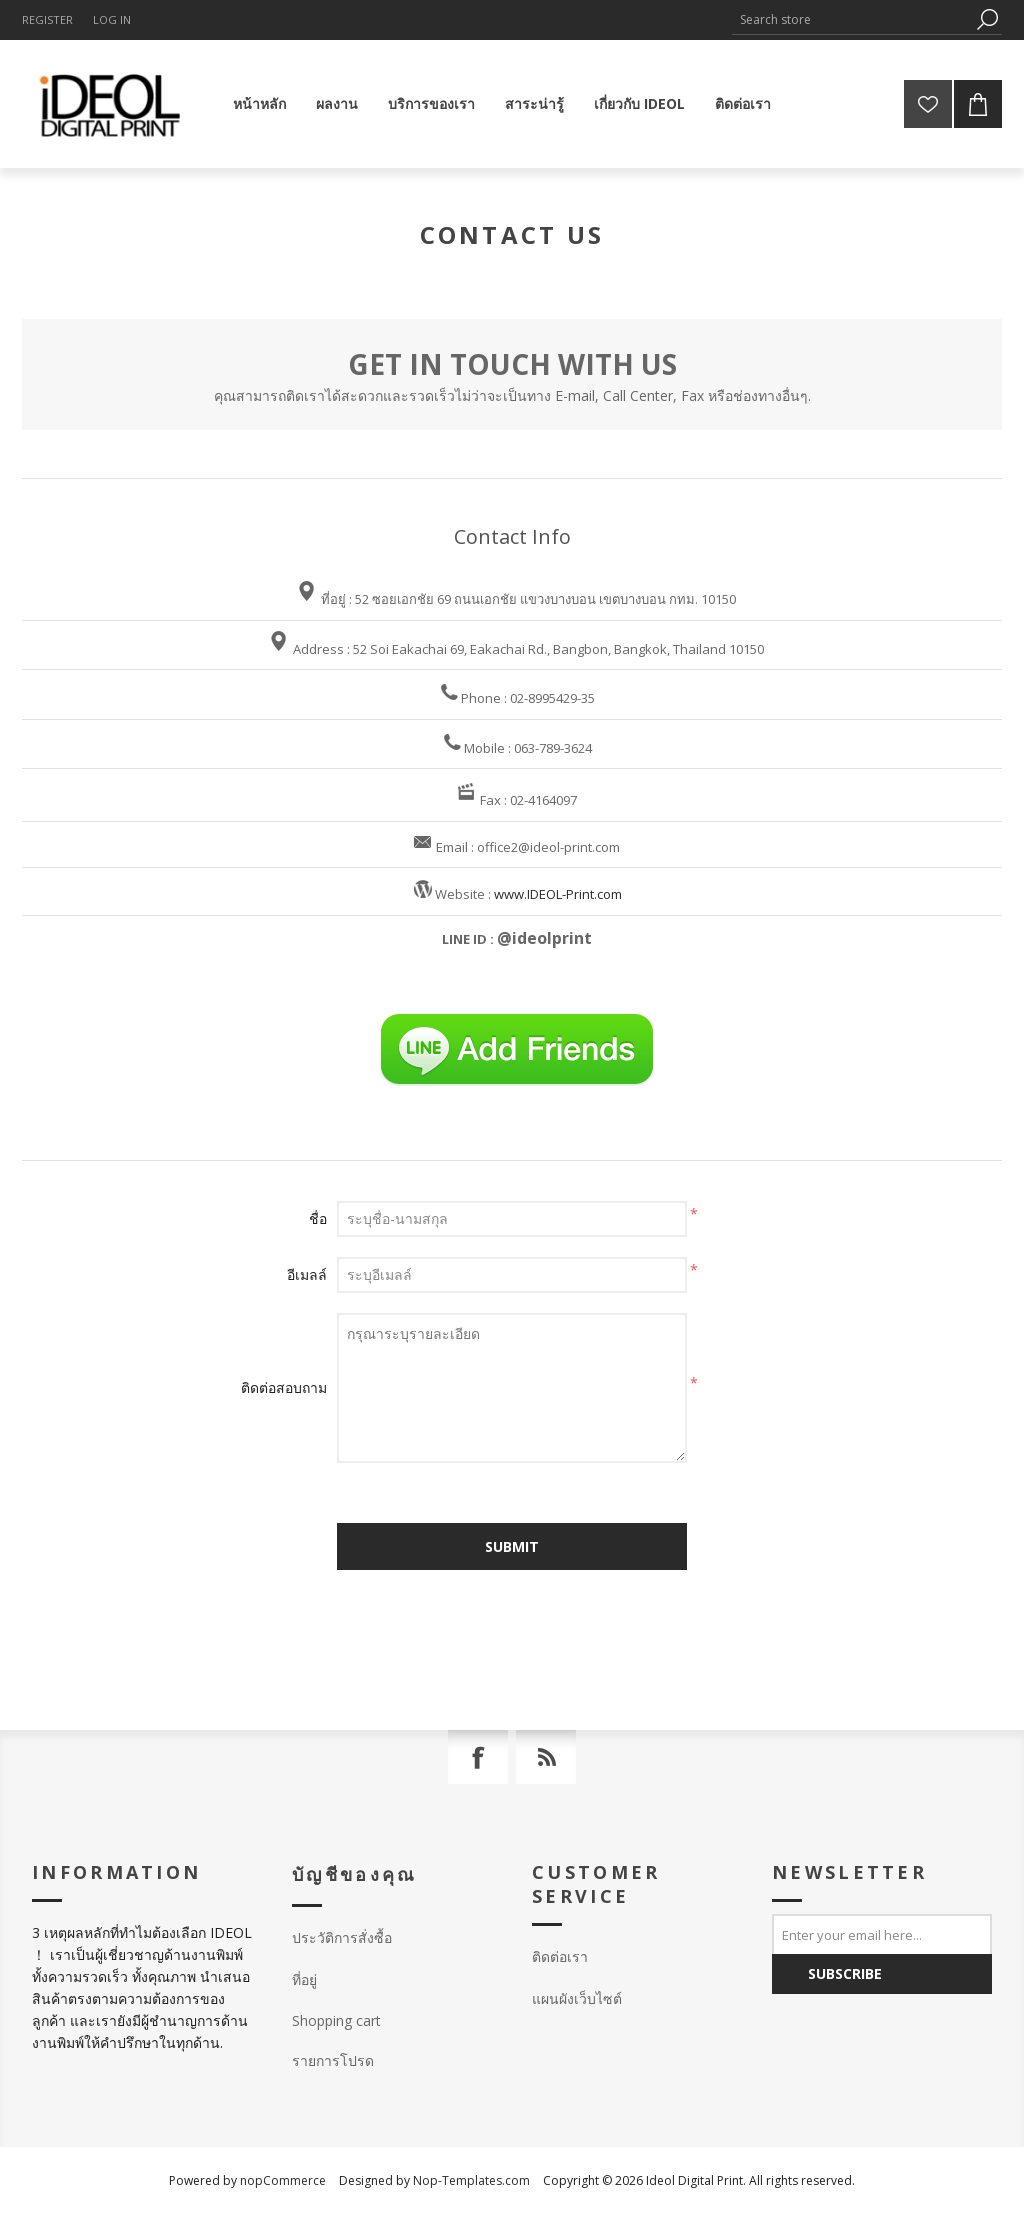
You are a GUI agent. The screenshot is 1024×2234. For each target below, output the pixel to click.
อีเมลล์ (307, 1274)
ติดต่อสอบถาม (284, 1387)
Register (47, 19)
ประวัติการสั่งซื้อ (342, 1937)
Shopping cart (336, 2020)
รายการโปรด (333, 2060)
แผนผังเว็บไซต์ (577, 1998)
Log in (112, 19)
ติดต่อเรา (560, 1956)
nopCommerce (283, 2180)
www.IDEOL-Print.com (558, 894)
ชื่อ (318, 1218)
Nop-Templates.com (471, 2180)
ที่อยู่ (304, 1979)
